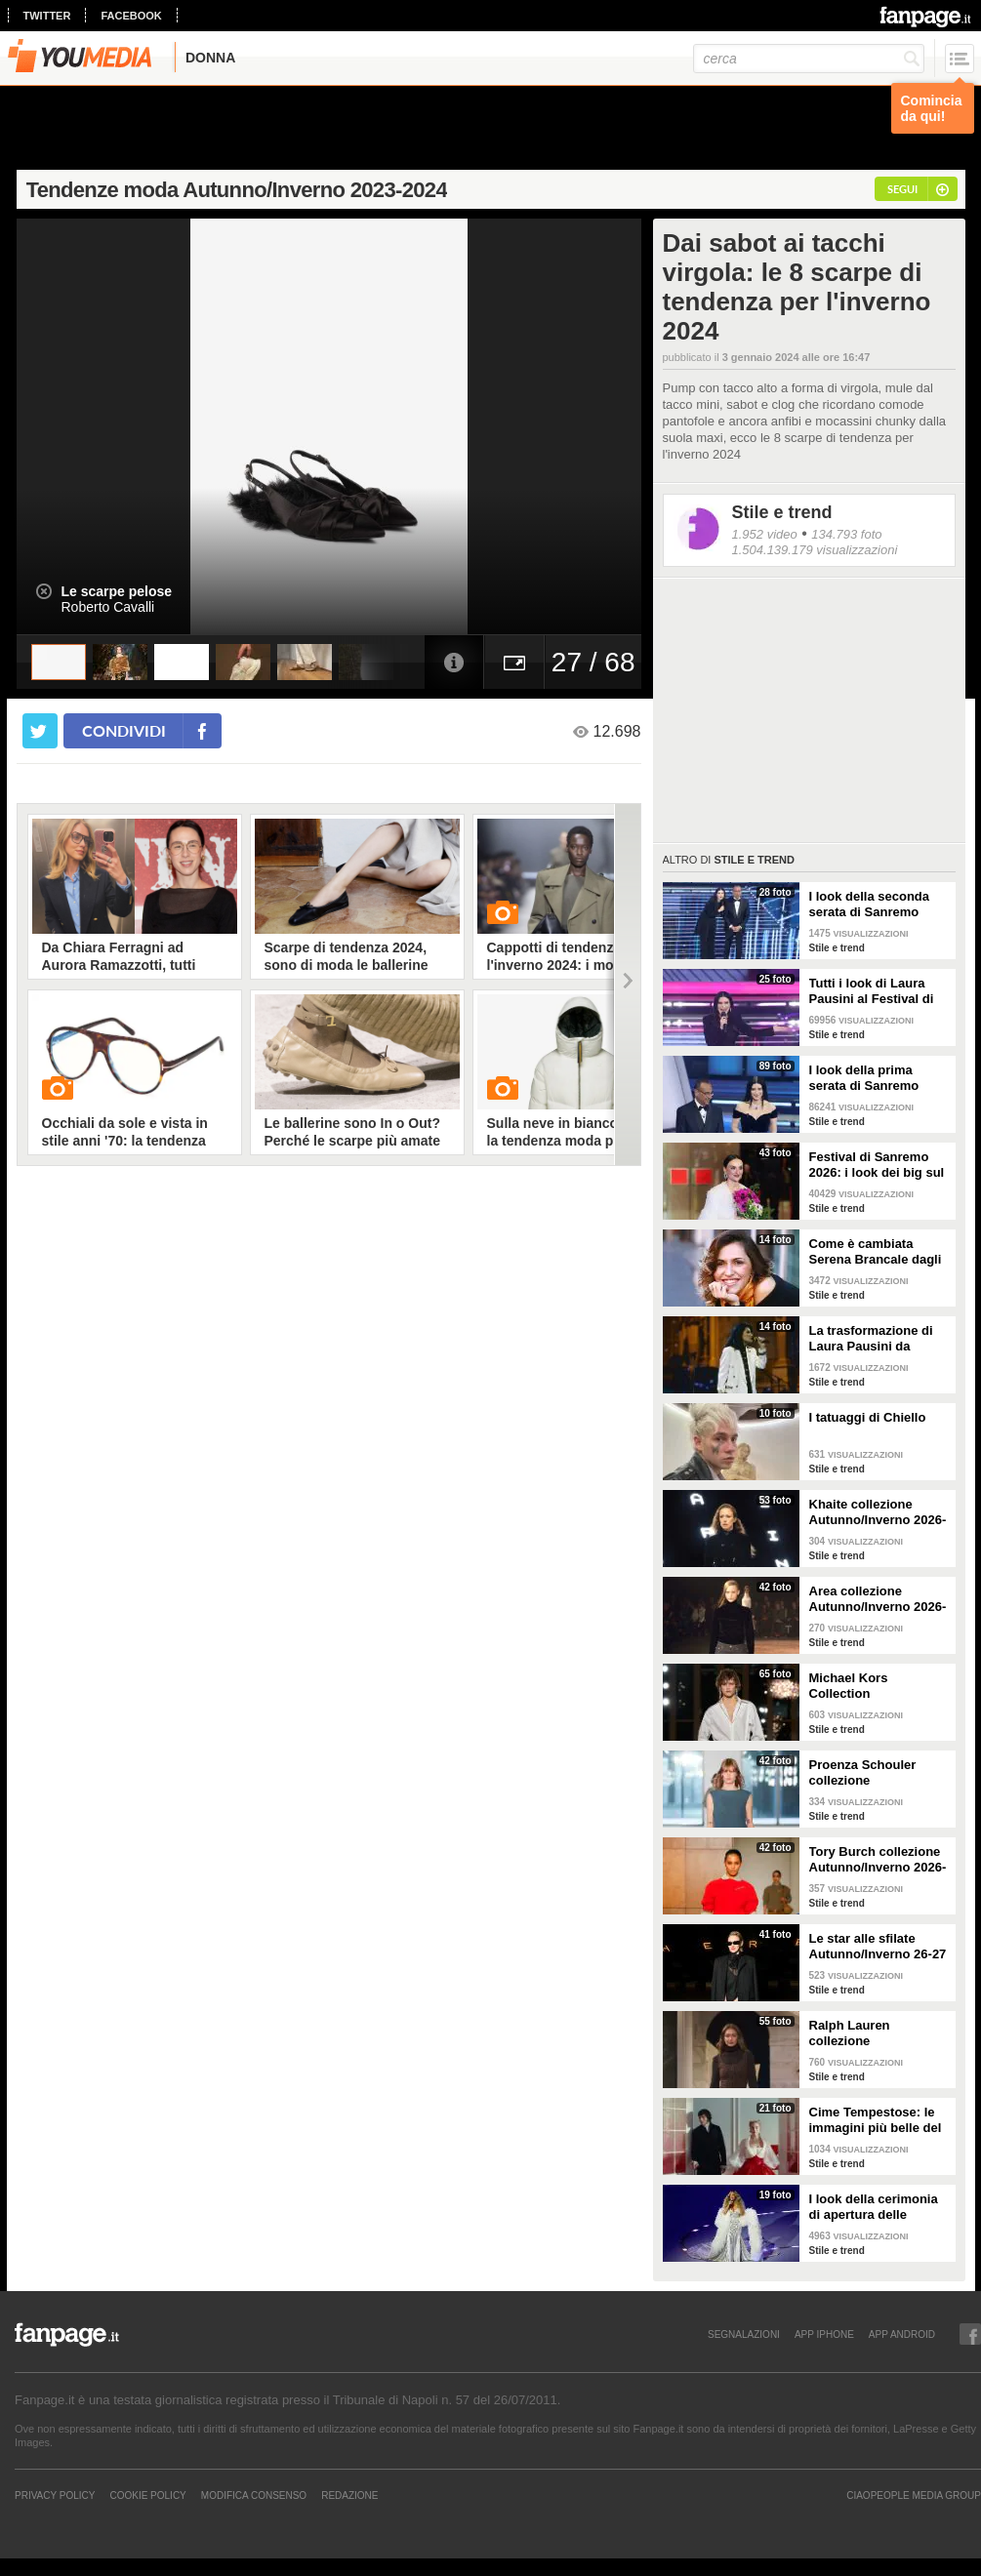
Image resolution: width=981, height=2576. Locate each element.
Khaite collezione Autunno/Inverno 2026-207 (878, 1512)
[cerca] (808, 58)
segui (902, 188)
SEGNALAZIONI (744, 2334)
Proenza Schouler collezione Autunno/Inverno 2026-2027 (878, 1773)
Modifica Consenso (254, 2495)
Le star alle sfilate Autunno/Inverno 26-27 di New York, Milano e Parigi (878, 1946)
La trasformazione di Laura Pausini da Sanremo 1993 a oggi (872, 1338)
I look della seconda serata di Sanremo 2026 (869, 904)
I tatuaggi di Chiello (867, 1417)
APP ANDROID (902, 2334)
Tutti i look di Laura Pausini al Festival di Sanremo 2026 (871, 991)
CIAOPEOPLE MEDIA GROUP (913, 2495)
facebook (131, 15)
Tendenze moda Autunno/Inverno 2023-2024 (236, 190)
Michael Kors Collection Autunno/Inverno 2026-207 (878, 1686)
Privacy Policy (55, 2495)
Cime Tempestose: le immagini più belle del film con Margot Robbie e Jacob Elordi (879, 2120)
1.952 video (764, 534)
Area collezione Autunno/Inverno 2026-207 (878, 1599)
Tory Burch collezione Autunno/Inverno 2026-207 (878, 1859)
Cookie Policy (147, 2495)
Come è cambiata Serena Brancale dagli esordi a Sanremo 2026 (878, 1252)
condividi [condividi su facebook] (124, 730)
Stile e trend (782, 512)
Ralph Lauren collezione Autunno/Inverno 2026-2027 (878, 2033)
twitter (47, 15)
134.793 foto (846, 534)
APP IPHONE (824, 2334)
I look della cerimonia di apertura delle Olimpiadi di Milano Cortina (873, 2207)
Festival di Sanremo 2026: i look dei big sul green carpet (877, 1165)
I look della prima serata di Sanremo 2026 (864, 1078)
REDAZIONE (349, 2495)
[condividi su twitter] (40, 730)
